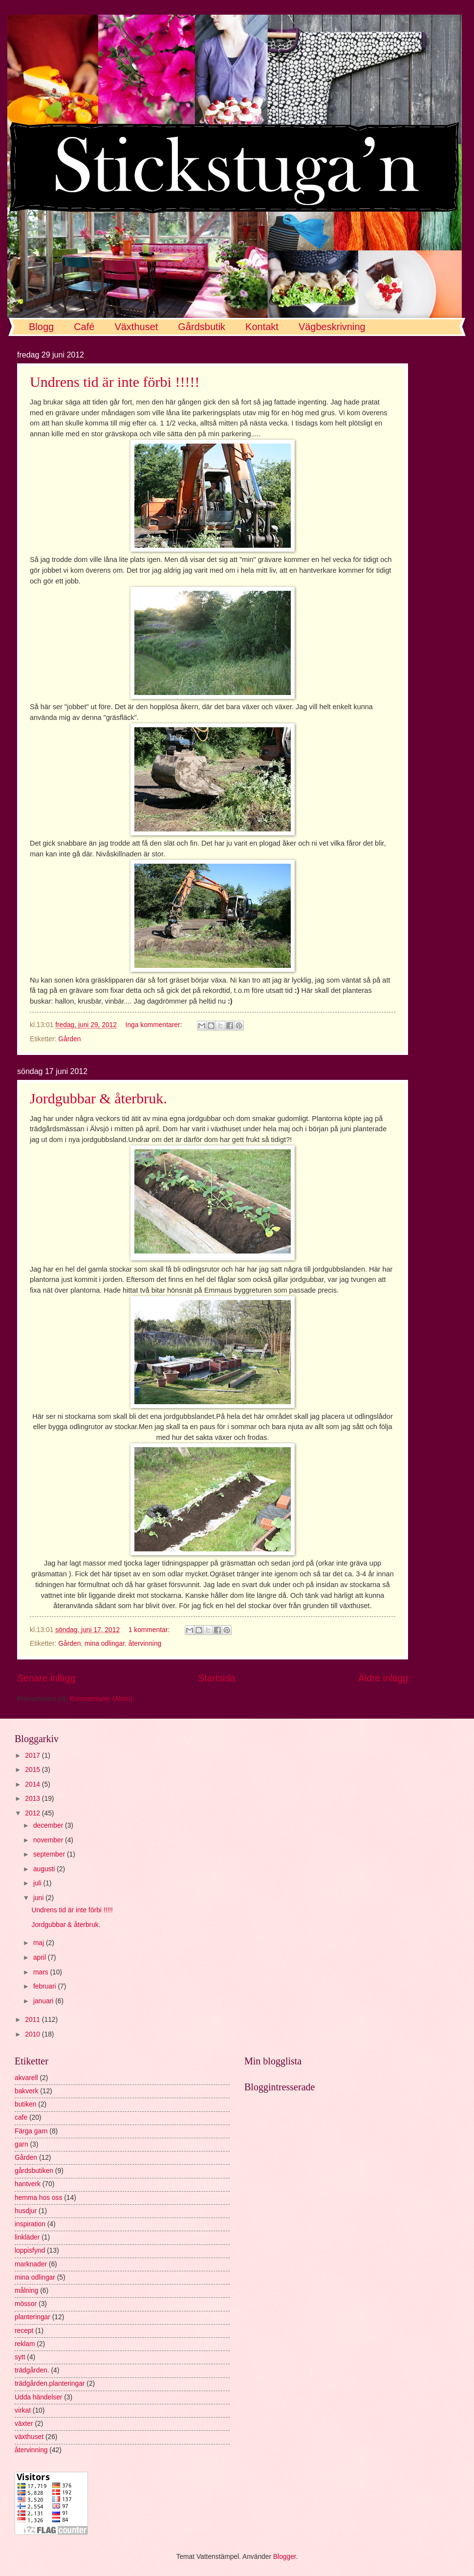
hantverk (28, 2184)
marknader (31, 2264)
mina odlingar (105, 1643)
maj (39, 1943)
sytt (20, 2357)
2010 (33, 2034)
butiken (26, 2104)
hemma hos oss (38, 2197)
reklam (25, 2344)
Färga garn (31, 2131)
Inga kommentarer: (155, 1025)
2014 (33, 1784)
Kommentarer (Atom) (100, 1698)
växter (24, 2423)
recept (24, 2330)
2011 (33, 2019)
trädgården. (32, 2370)
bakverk (26, 2091)
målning (26, 2290)
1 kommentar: (150, 1630)
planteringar (32, 2317)
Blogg (41, 326)
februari (45, 1986)
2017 (33, 1755)
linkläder (27, 2237)
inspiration (30, 2224)
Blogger (284, 2556)
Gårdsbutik (201, 326)
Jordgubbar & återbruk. (98, 1098)
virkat (23, 2410)
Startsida (216, 1678)
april (40, 1957)
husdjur (26, 2211)
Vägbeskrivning (332, 326)
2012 (33, 1813)
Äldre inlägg (383, 1678)
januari (44, 2001)
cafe (21, 2117)
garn (21, 2144)
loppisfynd (30, 2250)
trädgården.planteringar (50, 2383)
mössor (26, 2303)
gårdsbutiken (34, 2170)
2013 (33, 1798)
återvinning (145, 1643)
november (49, 1840)
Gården (69, 1039)
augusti (45, 1869)
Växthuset (136, 326)
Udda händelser (38, 2397)
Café (84, 326)
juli (38, 1883)
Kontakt (262, 326)
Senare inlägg (46, 1678)
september (50, 1854)
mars (41, 1972)
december (49, 1825)
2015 (33, 1769)
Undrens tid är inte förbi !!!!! (114, 382)
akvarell (26, 2078)
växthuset (29, 2437)
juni (39, 1898)
